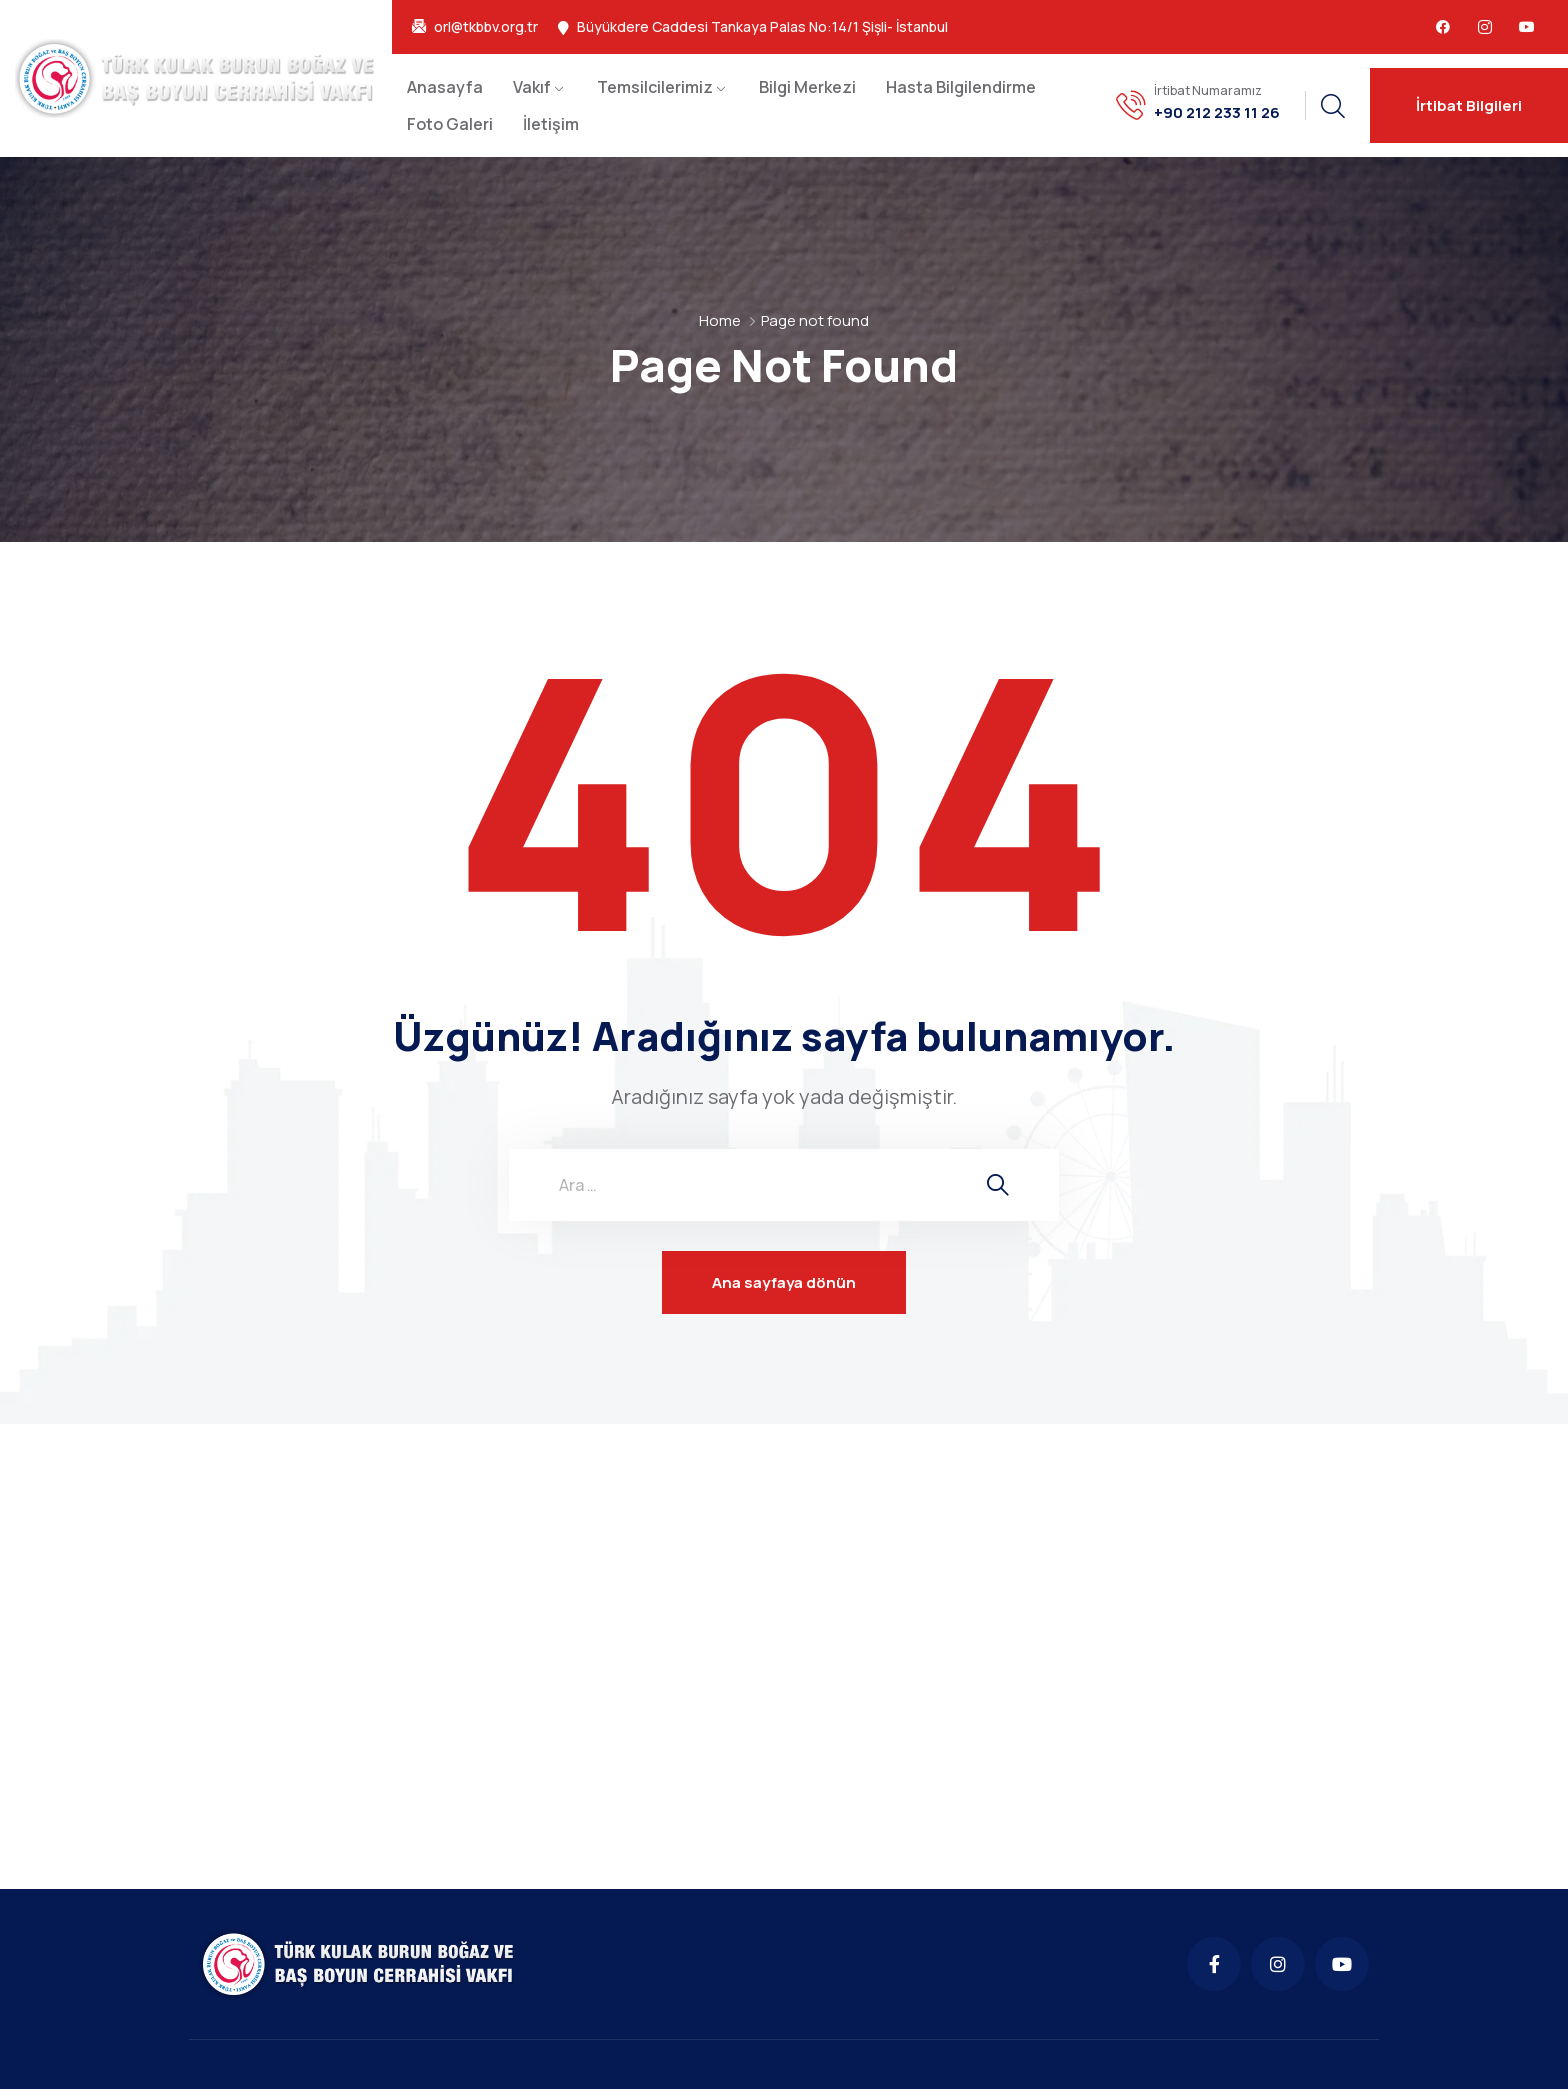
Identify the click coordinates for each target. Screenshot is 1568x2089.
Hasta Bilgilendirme (961, 87)
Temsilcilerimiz (655, 87)
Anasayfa (445, 87)
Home (720, 320)
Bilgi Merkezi (807, 87)
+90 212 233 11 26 (1217, 113)
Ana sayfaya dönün (784, 1282)
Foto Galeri (450, 124)
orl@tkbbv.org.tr (486, 27)
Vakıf (532, 87)
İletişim (551, 124)
